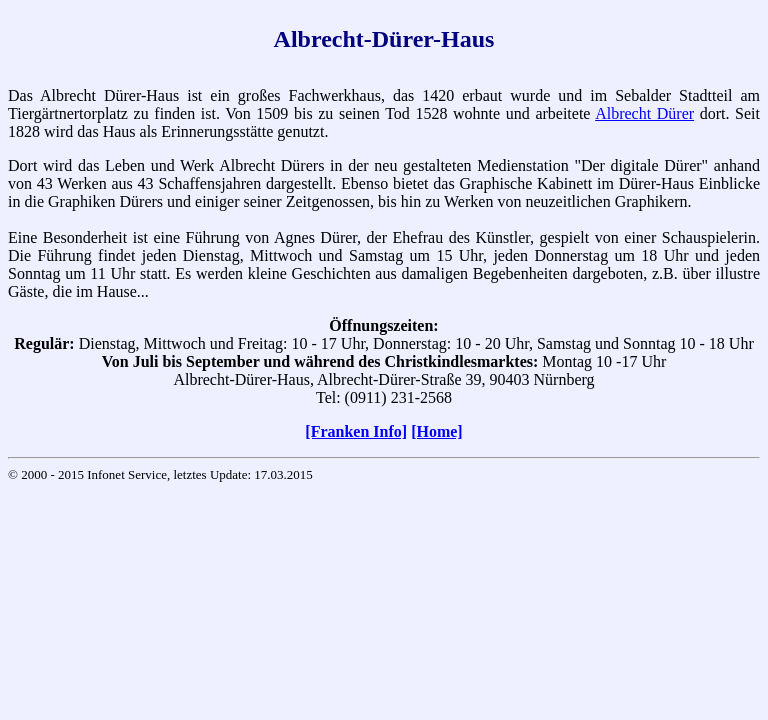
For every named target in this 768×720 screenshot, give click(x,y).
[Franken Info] (356, 431)
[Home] (437, 431)
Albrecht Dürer (644, 113)
